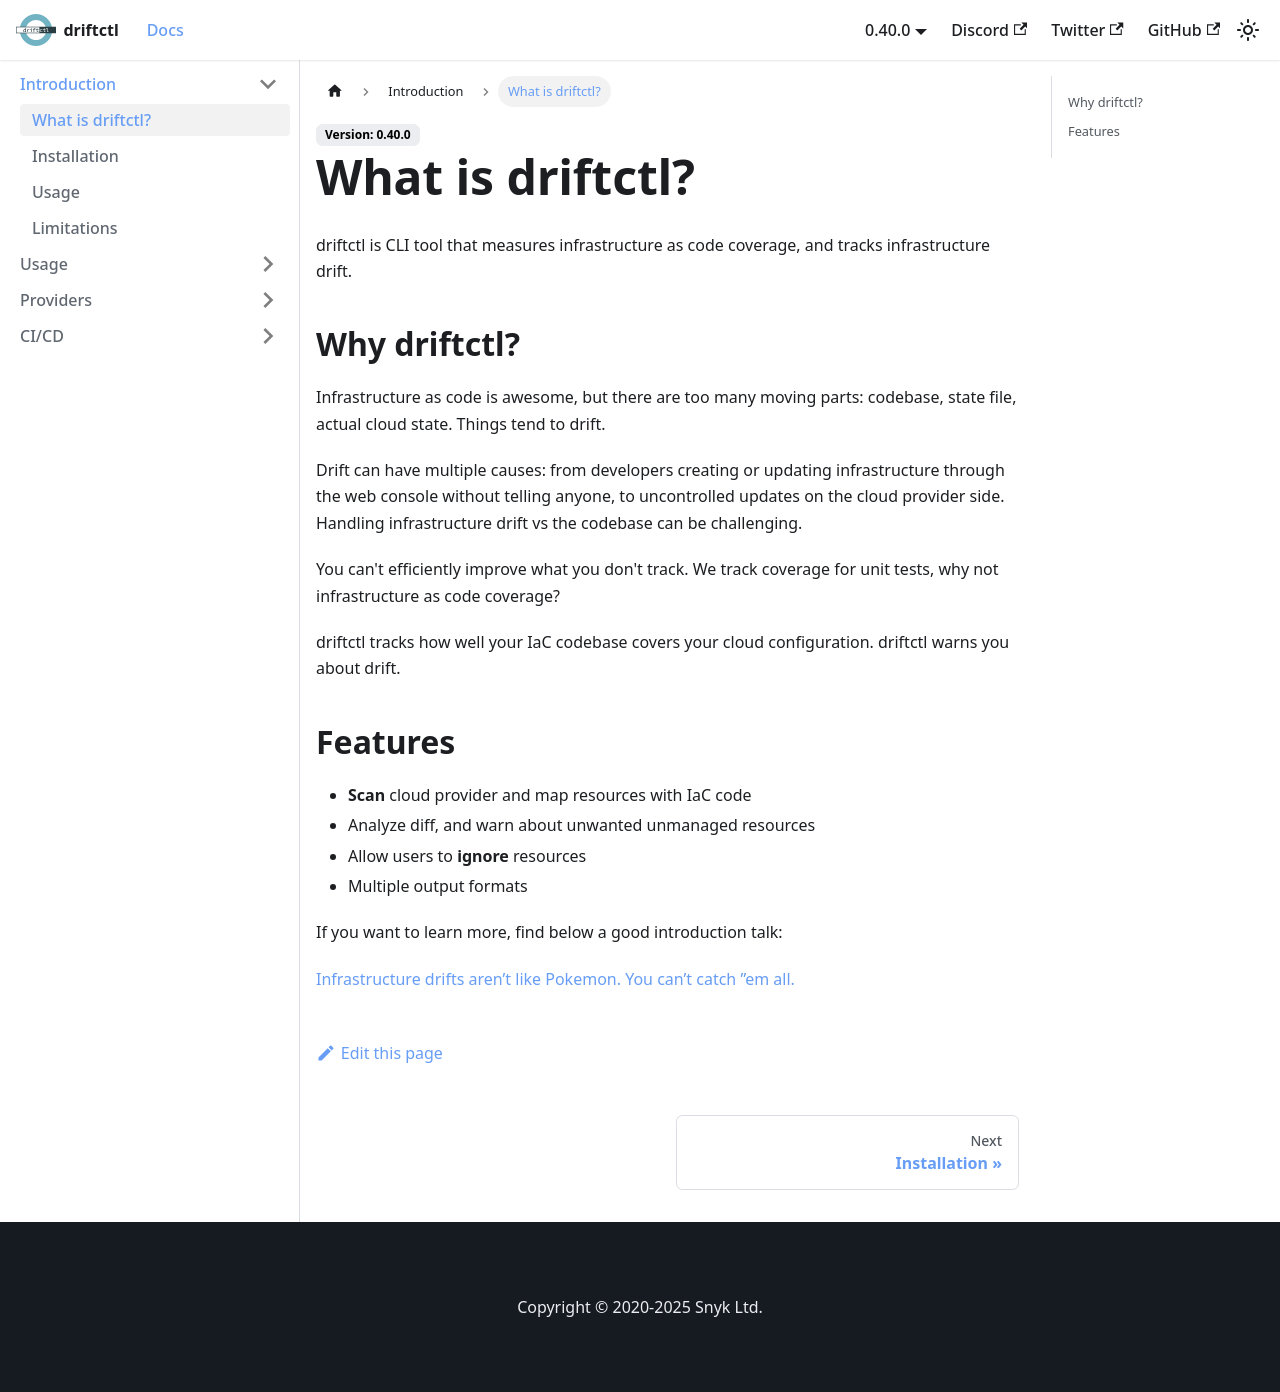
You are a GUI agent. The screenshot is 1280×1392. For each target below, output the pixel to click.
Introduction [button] (68, 84)
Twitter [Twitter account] (1087, 30)
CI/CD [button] (42, 336)
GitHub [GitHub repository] (1184, 30)
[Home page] (335, 91)
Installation (75, 156)
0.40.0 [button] (887, 30)
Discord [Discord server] (989, 30)
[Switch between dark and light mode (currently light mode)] (1248, 30)
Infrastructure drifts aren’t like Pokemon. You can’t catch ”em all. (555, 979)
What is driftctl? (91, 120)
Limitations (75, 228)
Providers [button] (56, 300)
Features (1094, 131)
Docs (165, 30)
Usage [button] (44, 264)
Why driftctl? (1105, 102)
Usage (56, 192)
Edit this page (379, 1053)
